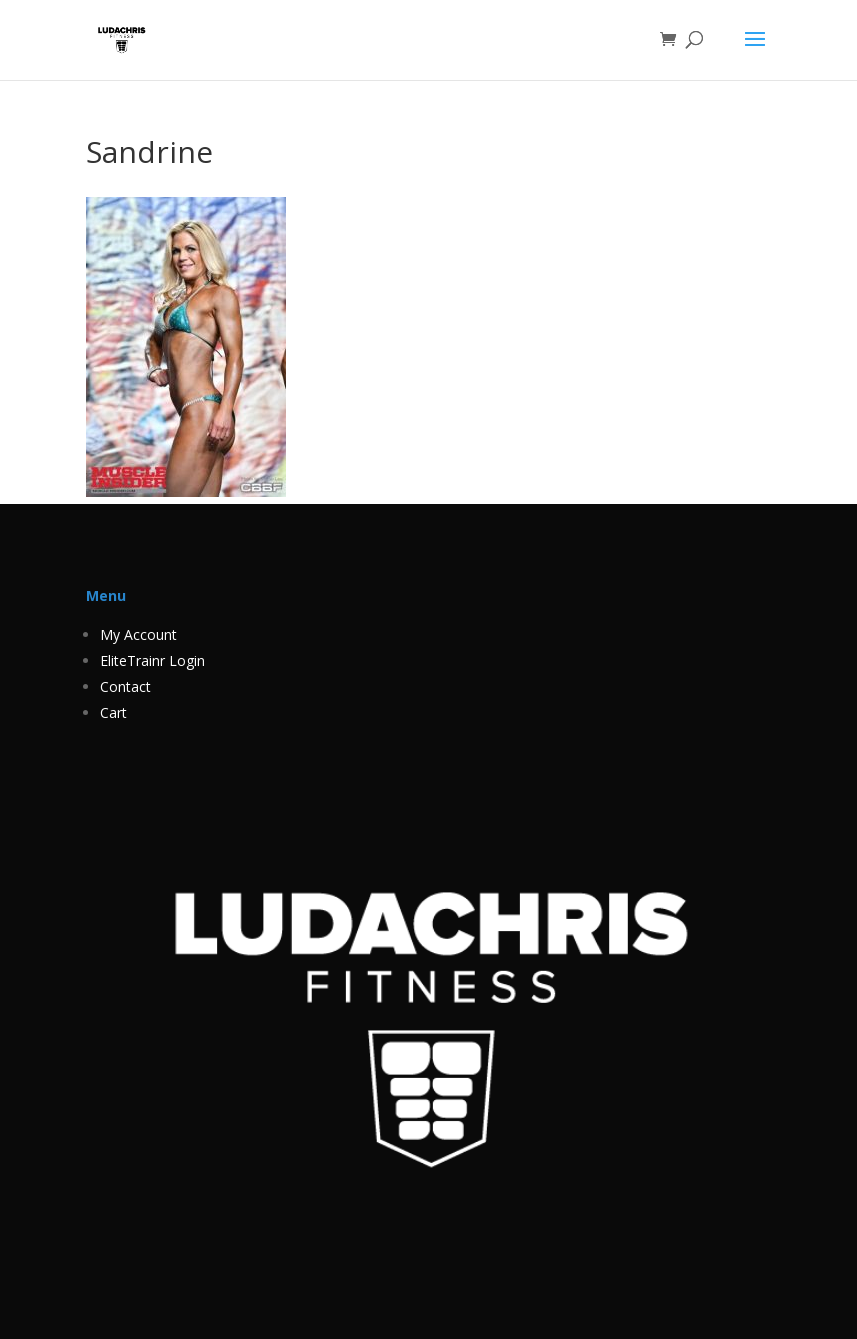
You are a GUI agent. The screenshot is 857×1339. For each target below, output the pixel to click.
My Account (138, 634)
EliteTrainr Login (152, 660)
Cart (113, 712)
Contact (125, 686)
